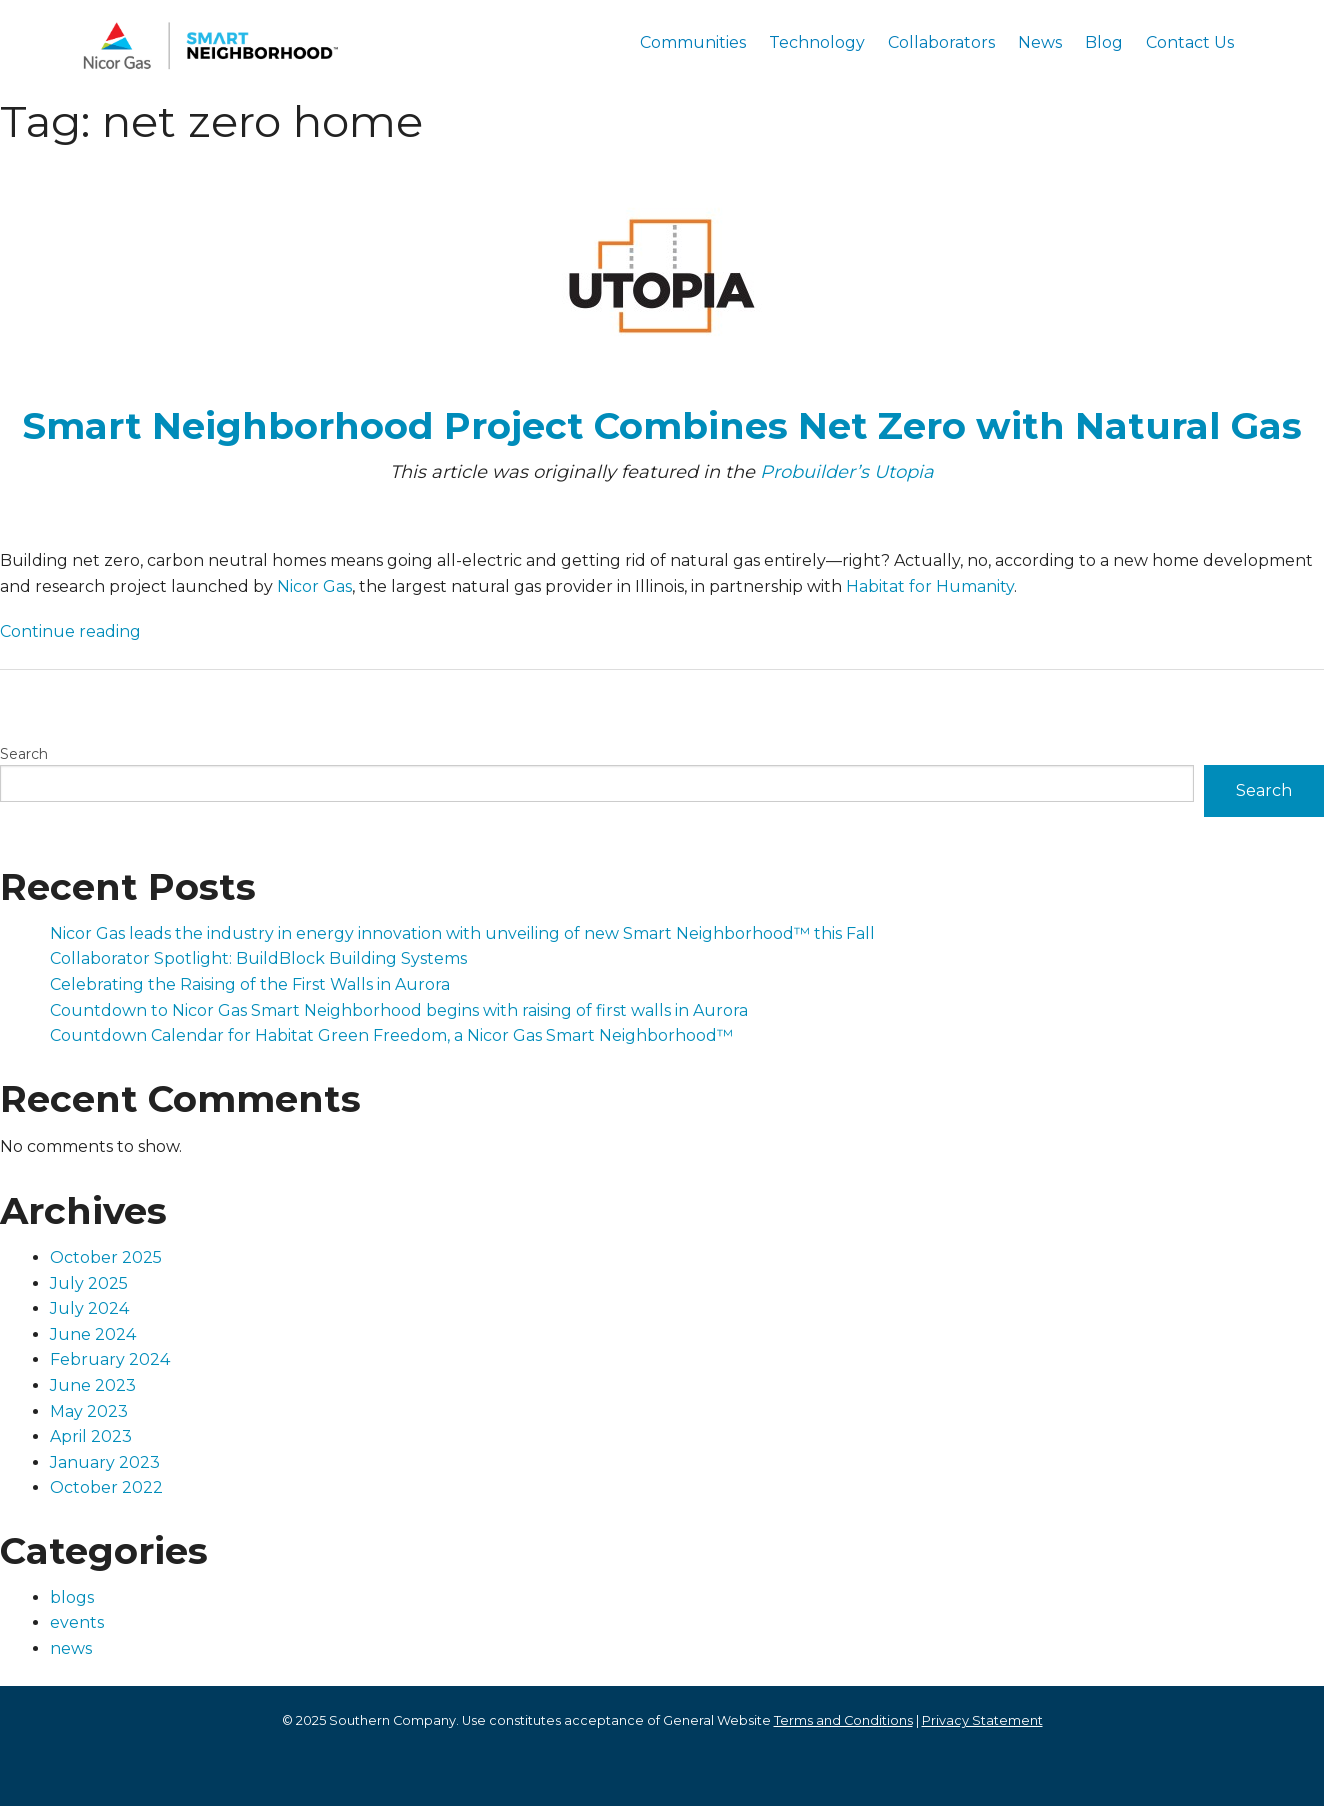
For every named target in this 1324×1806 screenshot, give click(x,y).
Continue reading (70, 631)
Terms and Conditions (843, 1720)
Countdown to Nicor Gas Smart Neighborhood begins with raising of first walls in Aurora (399, 1010)
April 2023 (91, 1436)
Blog (1104, 42)
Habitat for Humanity (930, 586)
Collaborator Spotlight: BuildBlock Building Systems (258, 958)
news (71, 1648)
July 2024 (89, 1308)
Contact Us (1190, 42)
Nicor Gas (314, 586)
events (77, 1622)
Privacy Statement (982, 1720)
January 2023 (105, 1462)
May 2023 (89, 1411)
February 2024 (110, 1359)
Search (24, 754)
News (1040, 42)
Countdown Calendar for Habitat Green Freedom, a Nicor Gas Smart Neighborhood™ (391, 1035)
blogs (72, 1597)
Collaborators (941, 42)
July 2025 (89, 1283)
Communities (693, 42)
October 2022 (106, 1487)
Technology (817, 42)
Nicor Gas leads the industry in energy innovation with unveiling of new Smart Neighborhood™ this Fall (462, 933)
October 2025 (106, 1257)
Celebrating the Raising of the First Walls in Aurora (250, 984)
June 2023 (93, 1385)
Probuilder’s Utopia (844, 472)
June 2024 (93, 1334)
